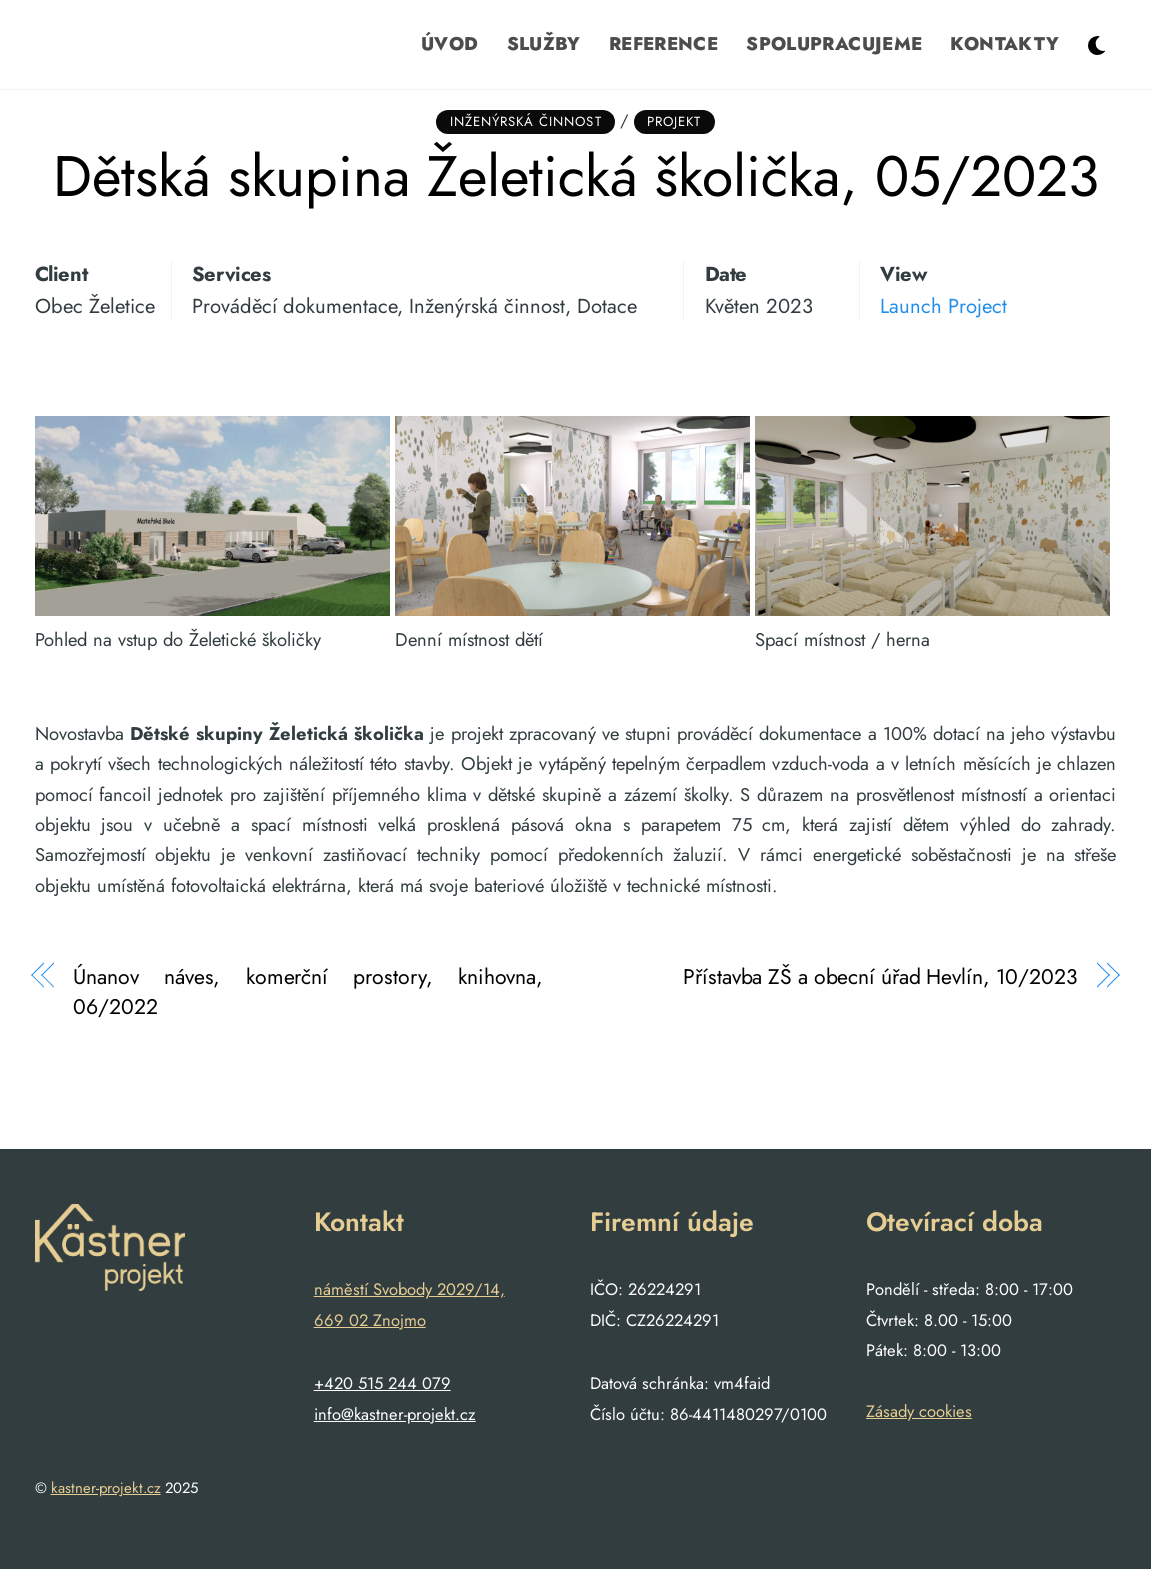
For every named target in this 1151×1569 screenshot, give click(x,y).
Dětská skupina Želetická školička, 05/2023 (576, 176)
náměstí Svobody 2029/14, (409, 1289)
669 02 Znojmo (370, 1320)
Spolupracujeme (834, 43)
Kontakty (1004, 43)
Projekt (674, 121)
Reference (663, 43)
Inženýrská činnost (526, 121)
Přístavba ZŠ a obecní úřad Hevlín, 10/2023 (880, 977)
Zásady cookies (919, 1411)
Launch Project (943, 306)
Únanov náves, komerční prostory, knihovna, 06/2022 (308, 992)
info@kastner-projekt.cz (395, 1414)
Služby (544, 43)
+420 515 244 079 (382, 1383)
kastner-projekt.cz (106, 1488)
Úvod (449, 43)
